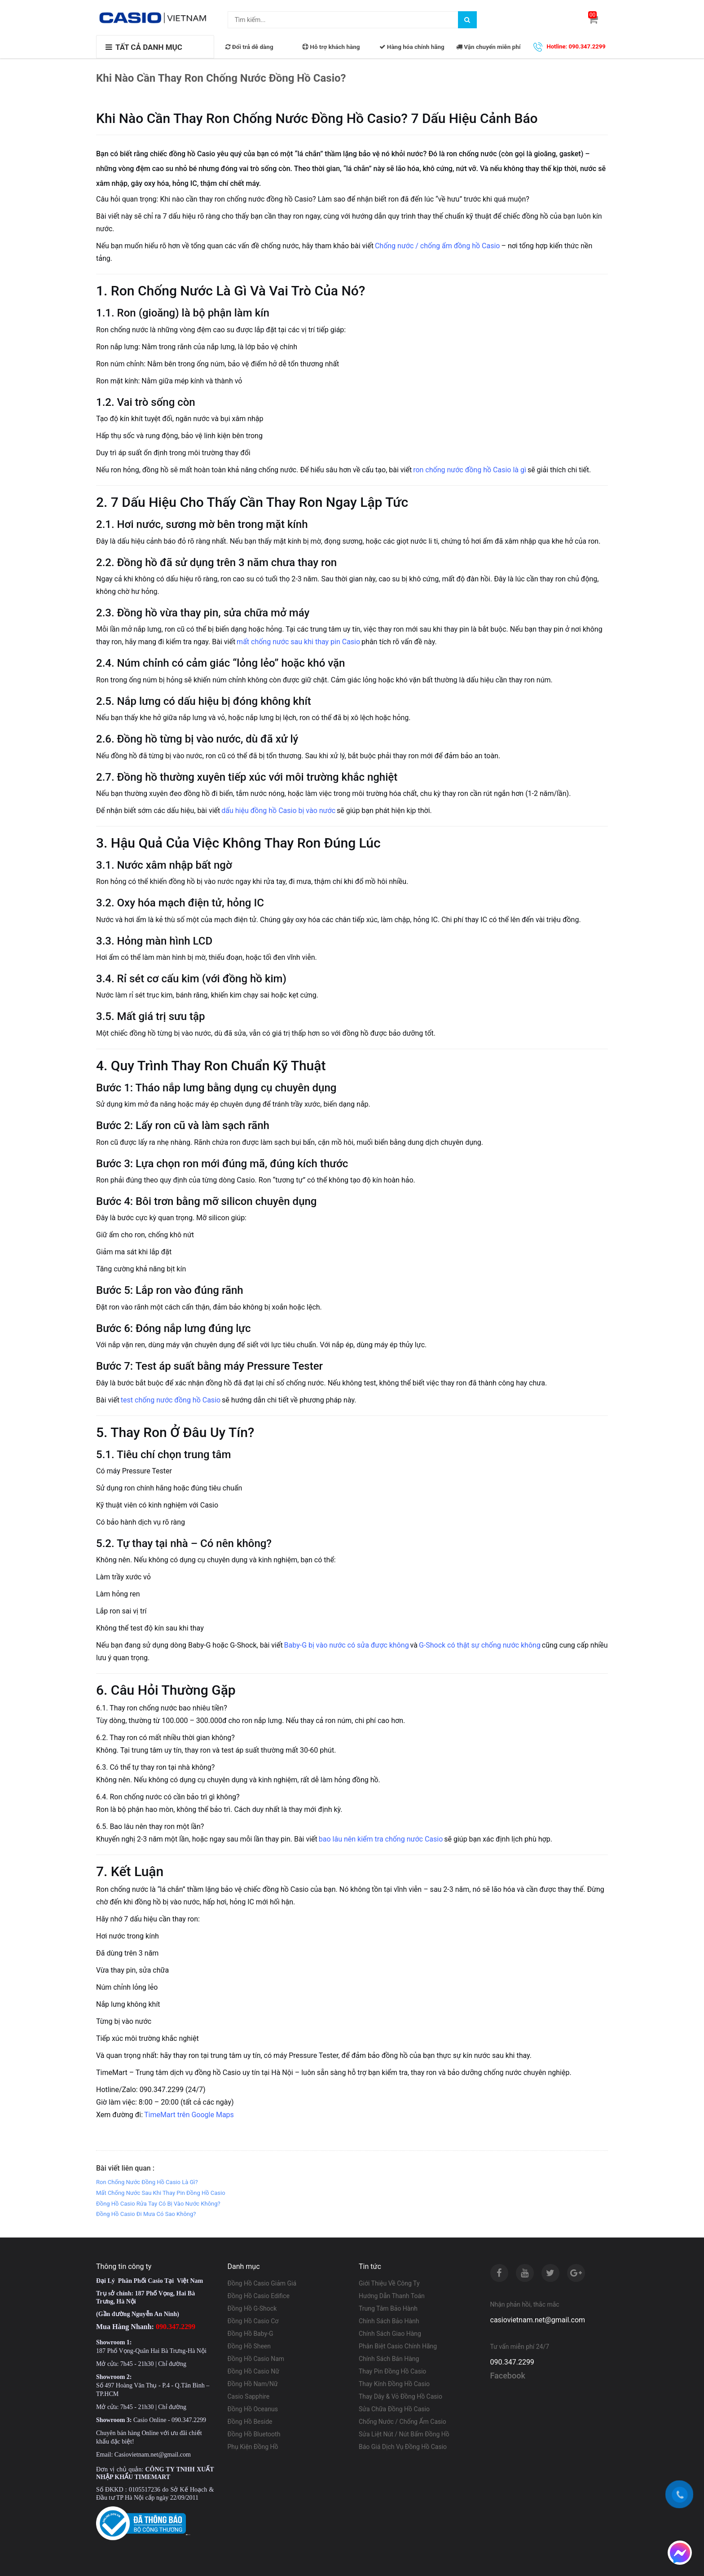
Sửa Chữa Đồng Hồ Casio (394, 2409)
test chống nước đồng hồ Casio (170, 1400)
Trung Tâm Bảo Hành (388, 2308)
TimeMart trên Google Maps (189, 2114)
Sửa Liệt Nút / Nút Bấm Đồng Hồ (404, 2434)
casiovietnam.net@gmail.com (537, 2320)
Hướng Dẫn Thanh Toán (392, 2295)
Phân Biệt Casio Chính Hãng (398, 2346)
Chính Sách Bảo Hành (389, 2321)
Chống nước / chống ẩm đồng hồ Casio (437, 246)
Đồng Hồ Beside (250, 2421)
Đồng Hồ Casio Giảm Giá (262, 2283)
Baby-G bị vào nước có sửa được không (346, 1645)
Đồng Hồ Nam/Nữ (253, 2383)
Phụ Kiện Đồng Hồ (253, 2446)
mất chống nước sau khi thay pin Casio (298, 641)
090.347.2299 (512, 2362)
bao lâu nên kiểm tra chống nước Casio (381, 1839)
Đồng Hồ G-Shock (252, 2308)
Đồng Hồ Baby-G (250, 2333)
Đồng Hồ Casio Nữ (253, 2371)
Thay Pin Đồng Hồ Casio (392, 2371)
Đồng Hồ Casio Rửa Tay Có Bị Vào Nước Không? (158, 2203)
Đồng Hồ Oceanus (253, 2409)
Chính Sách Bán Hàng (389, 2358)
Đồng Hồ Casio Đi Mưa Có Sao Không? (146, 2214)
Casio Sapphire (249, 2396)
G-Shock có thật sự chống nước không (480, 1645)
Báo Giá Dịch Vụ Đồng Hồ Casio (403, 2446)
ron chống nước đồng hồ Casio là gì (469, 470)
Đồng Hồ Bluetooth (254, 2434)
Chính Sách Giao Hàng (390, 2333)
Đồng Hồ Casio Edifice (259, 2295)
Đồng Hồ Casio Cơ (253, 2321)
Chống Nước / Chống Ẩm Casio (402, 2421)
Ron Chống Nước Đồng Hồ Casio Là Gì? (147, 2182)
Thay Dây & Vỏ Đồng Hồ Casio (400, 2396)
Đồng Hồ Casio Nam (256, 2358)
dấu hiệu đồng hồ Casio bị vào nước (278, 810)
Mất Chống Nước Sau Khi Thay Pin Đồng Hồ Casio (160, 2192)
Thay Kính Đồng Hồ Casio (394, 2383)
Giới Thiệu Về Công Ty (389, 2283)
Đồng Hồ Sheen (249, 2346)
